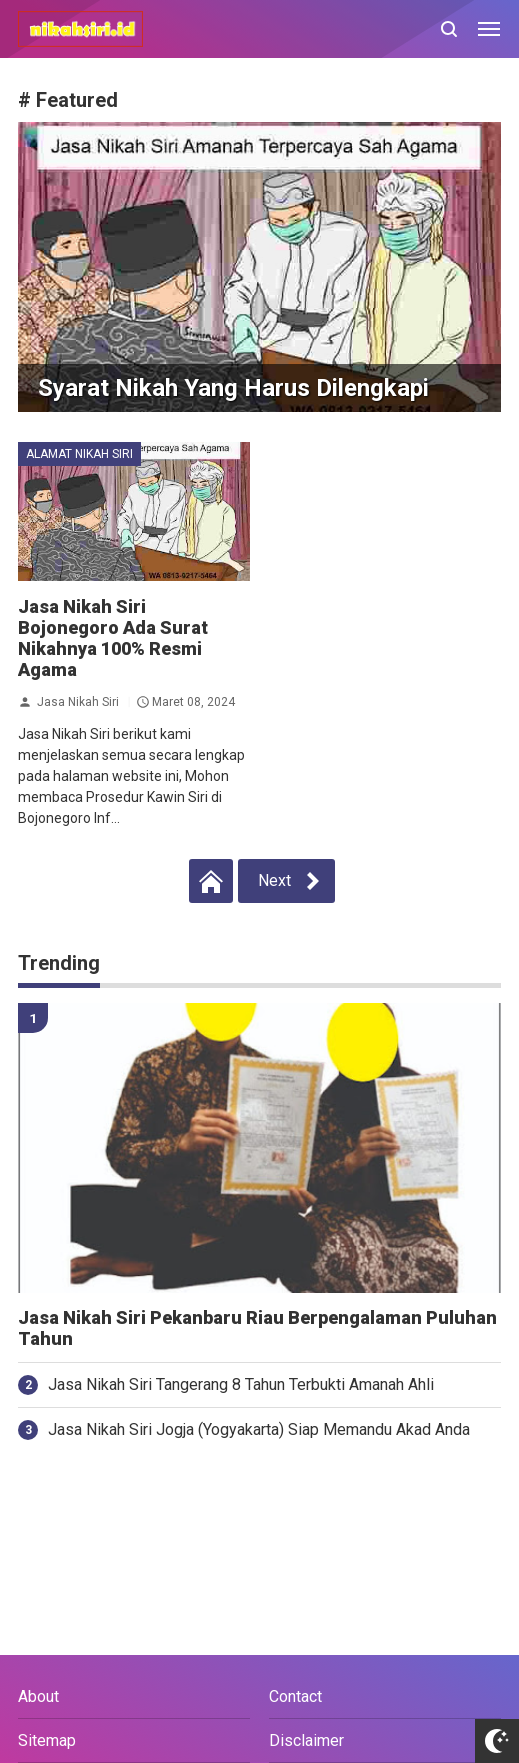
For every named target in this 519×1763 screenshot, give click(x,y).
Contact (295, 1696)
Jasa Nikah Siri (78, 701)
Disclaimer (306, 1740)
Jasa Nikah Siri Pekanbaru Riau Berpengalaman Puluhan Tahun (257, 1328)
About (38, 1696)
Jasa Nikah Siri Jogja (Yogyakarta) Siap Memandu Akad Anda (259, 1429)
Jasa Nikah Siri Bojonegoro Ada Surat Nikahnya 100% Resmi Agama (113, 638)
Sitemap (47, 1740)
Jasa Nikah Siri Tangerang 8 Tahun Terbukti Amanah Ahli (241, 1384)
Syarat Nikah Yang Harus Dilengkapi (233, 388)
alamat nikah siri (79, 454)
